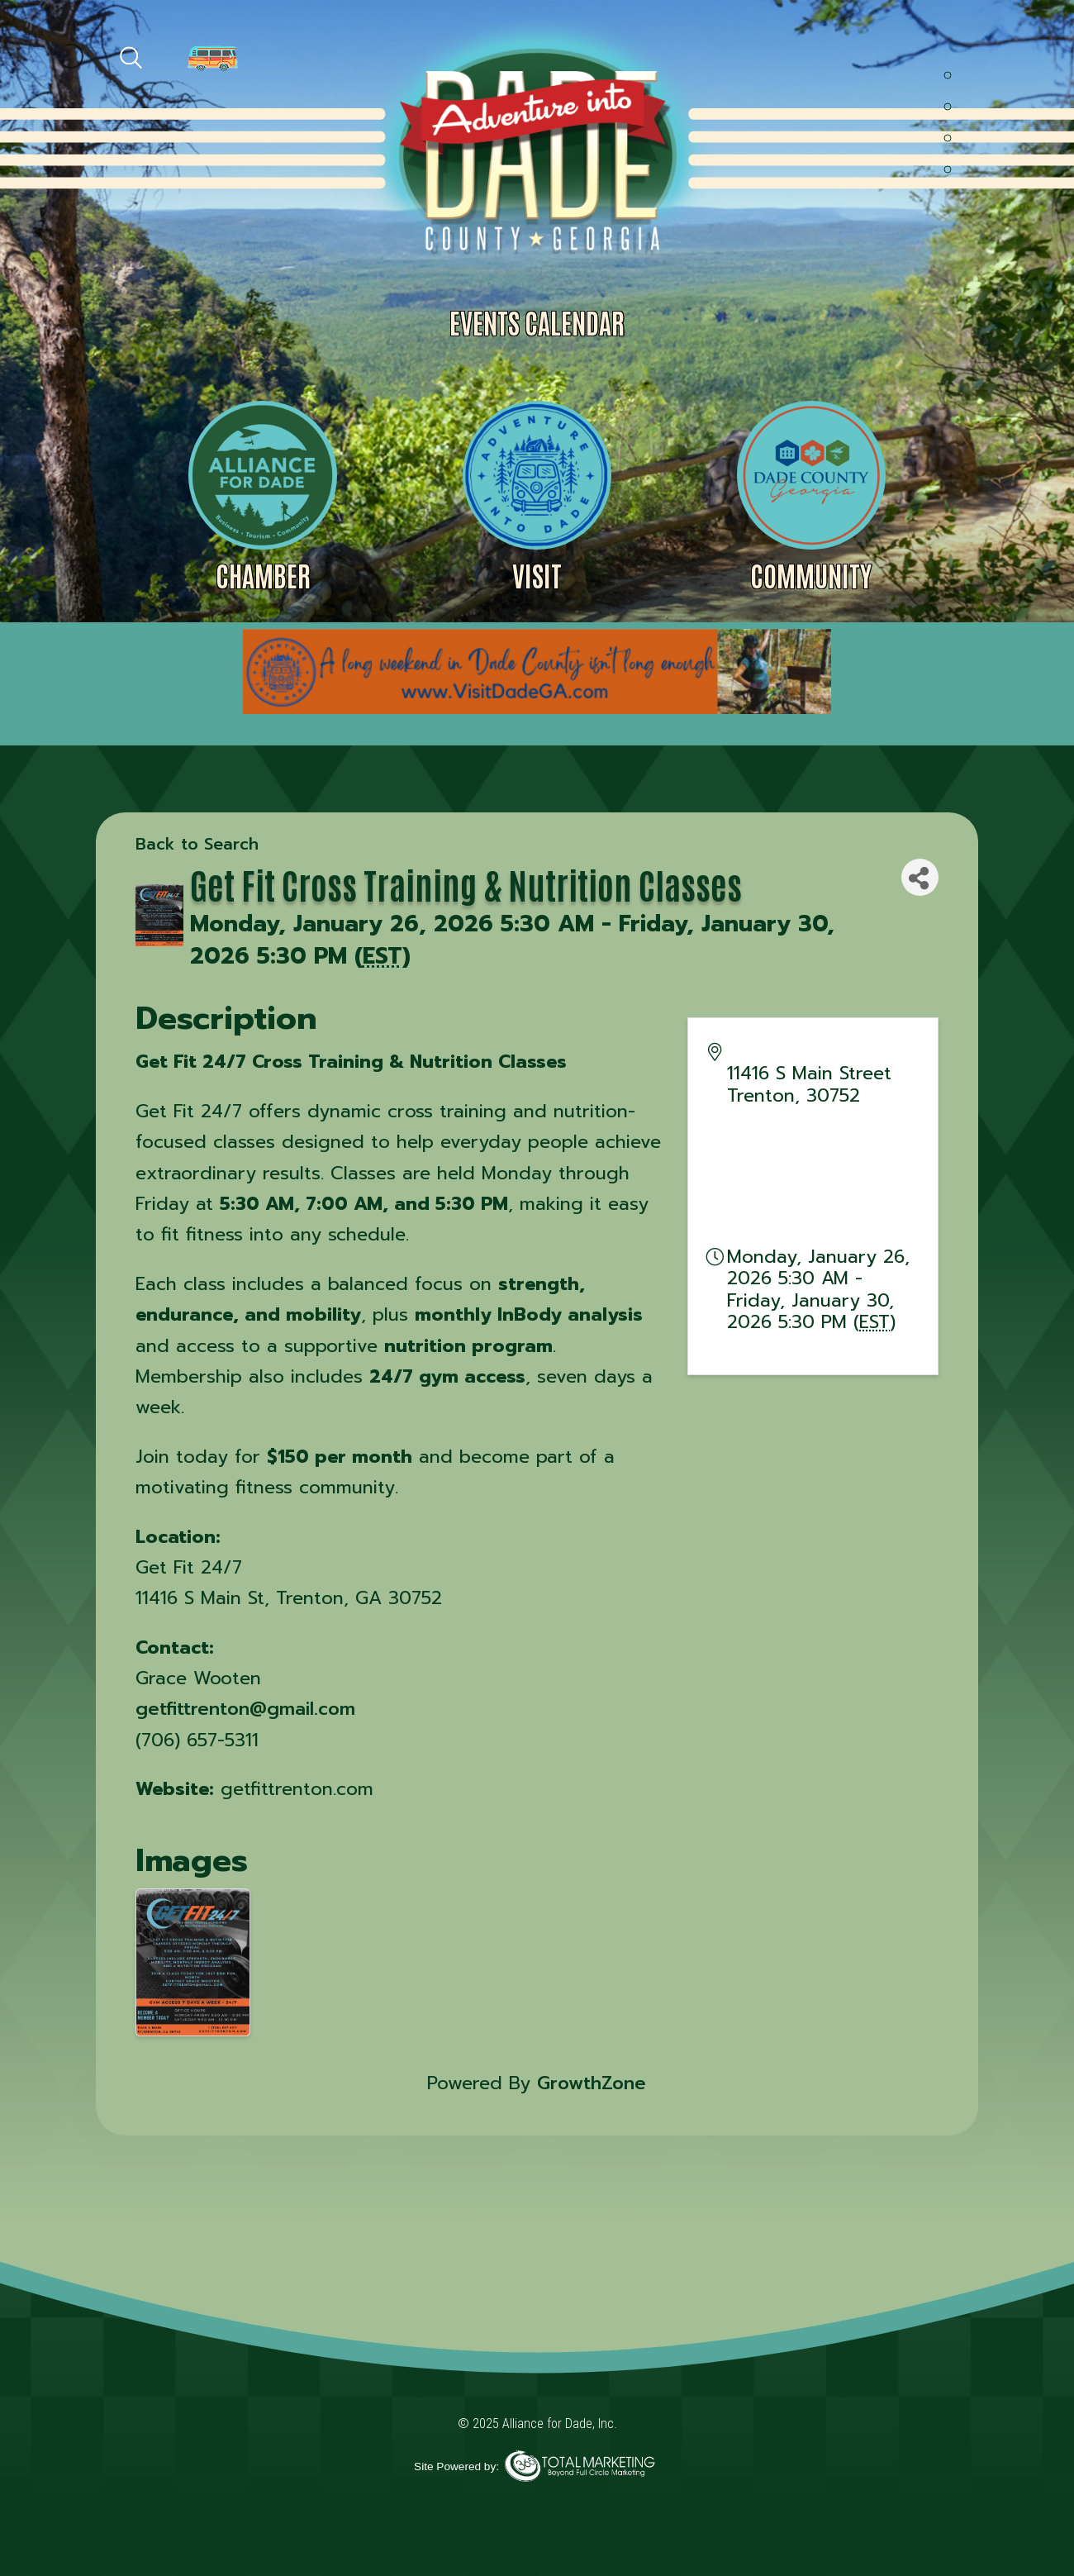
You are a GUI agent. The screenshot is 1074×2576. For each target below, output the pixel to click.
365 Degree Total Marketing (579, 2466)
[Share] (920, 877)
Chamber (263, 575)
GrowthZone (591, 2083)
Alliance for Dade (535, 148)
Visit (537, 575)
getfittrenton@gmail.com (245, 1708)
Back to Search (197, 843)
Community (811, 575)
